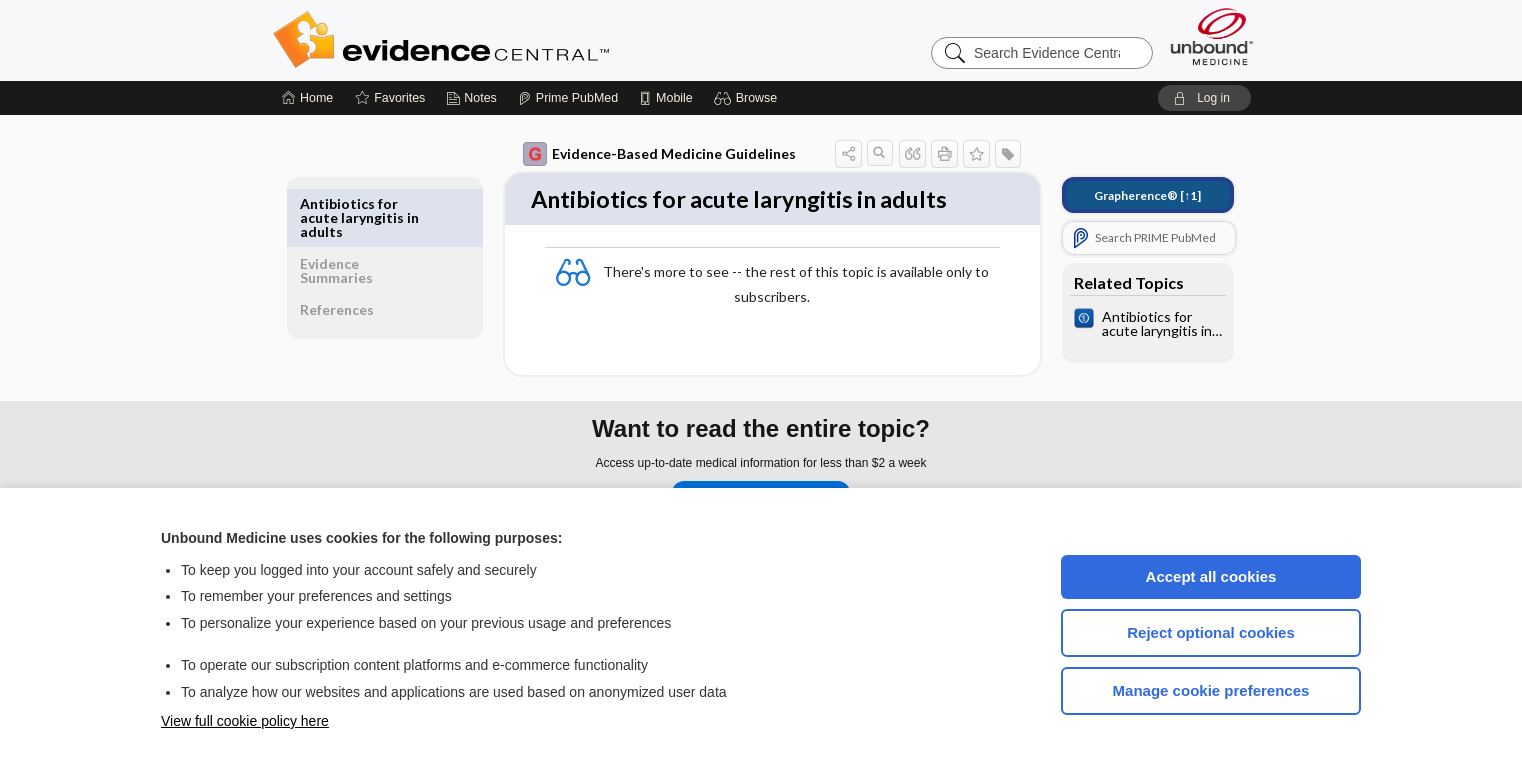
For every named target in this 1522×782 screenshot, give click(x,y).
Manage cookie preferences (1211, 690)
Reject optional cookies (1211, 632)
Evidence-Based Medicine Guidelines (645, 154)
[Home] (307, 98)
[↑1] (1133, 195)
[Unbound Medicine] (1212, 36)
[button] (748, 98)
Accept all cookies (1211, 576)
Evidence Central (521, 40)
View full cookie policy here (245, 721)
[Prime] (568, 98)
